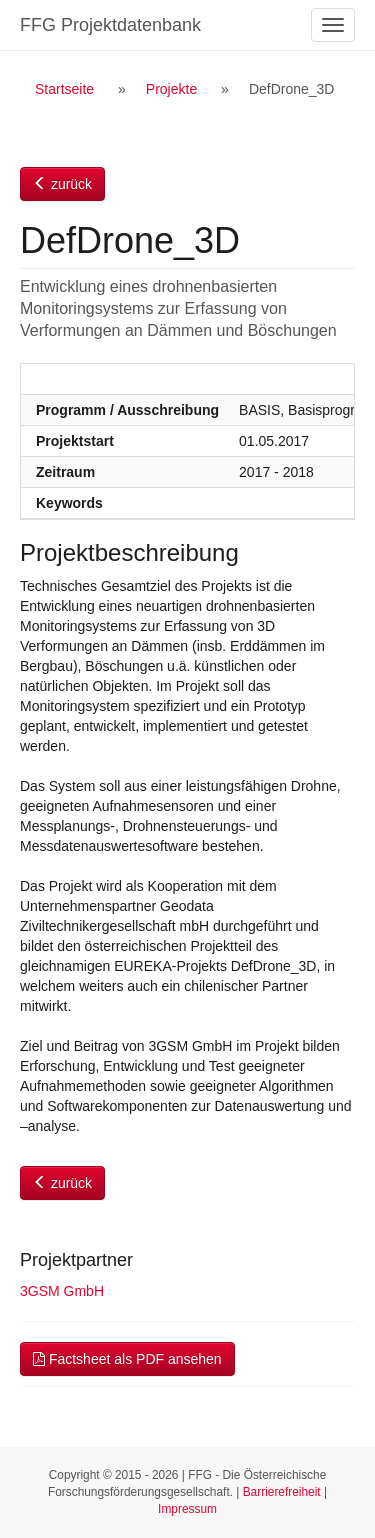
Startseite (64, 89)
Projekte (171, 89)
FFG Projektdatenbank (110, 25)
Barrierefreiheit (282, 1492)
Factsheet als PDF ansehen (127, 1359)
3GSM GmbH (62, 1291)
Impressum (187, 1509)
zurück (62, 184)
